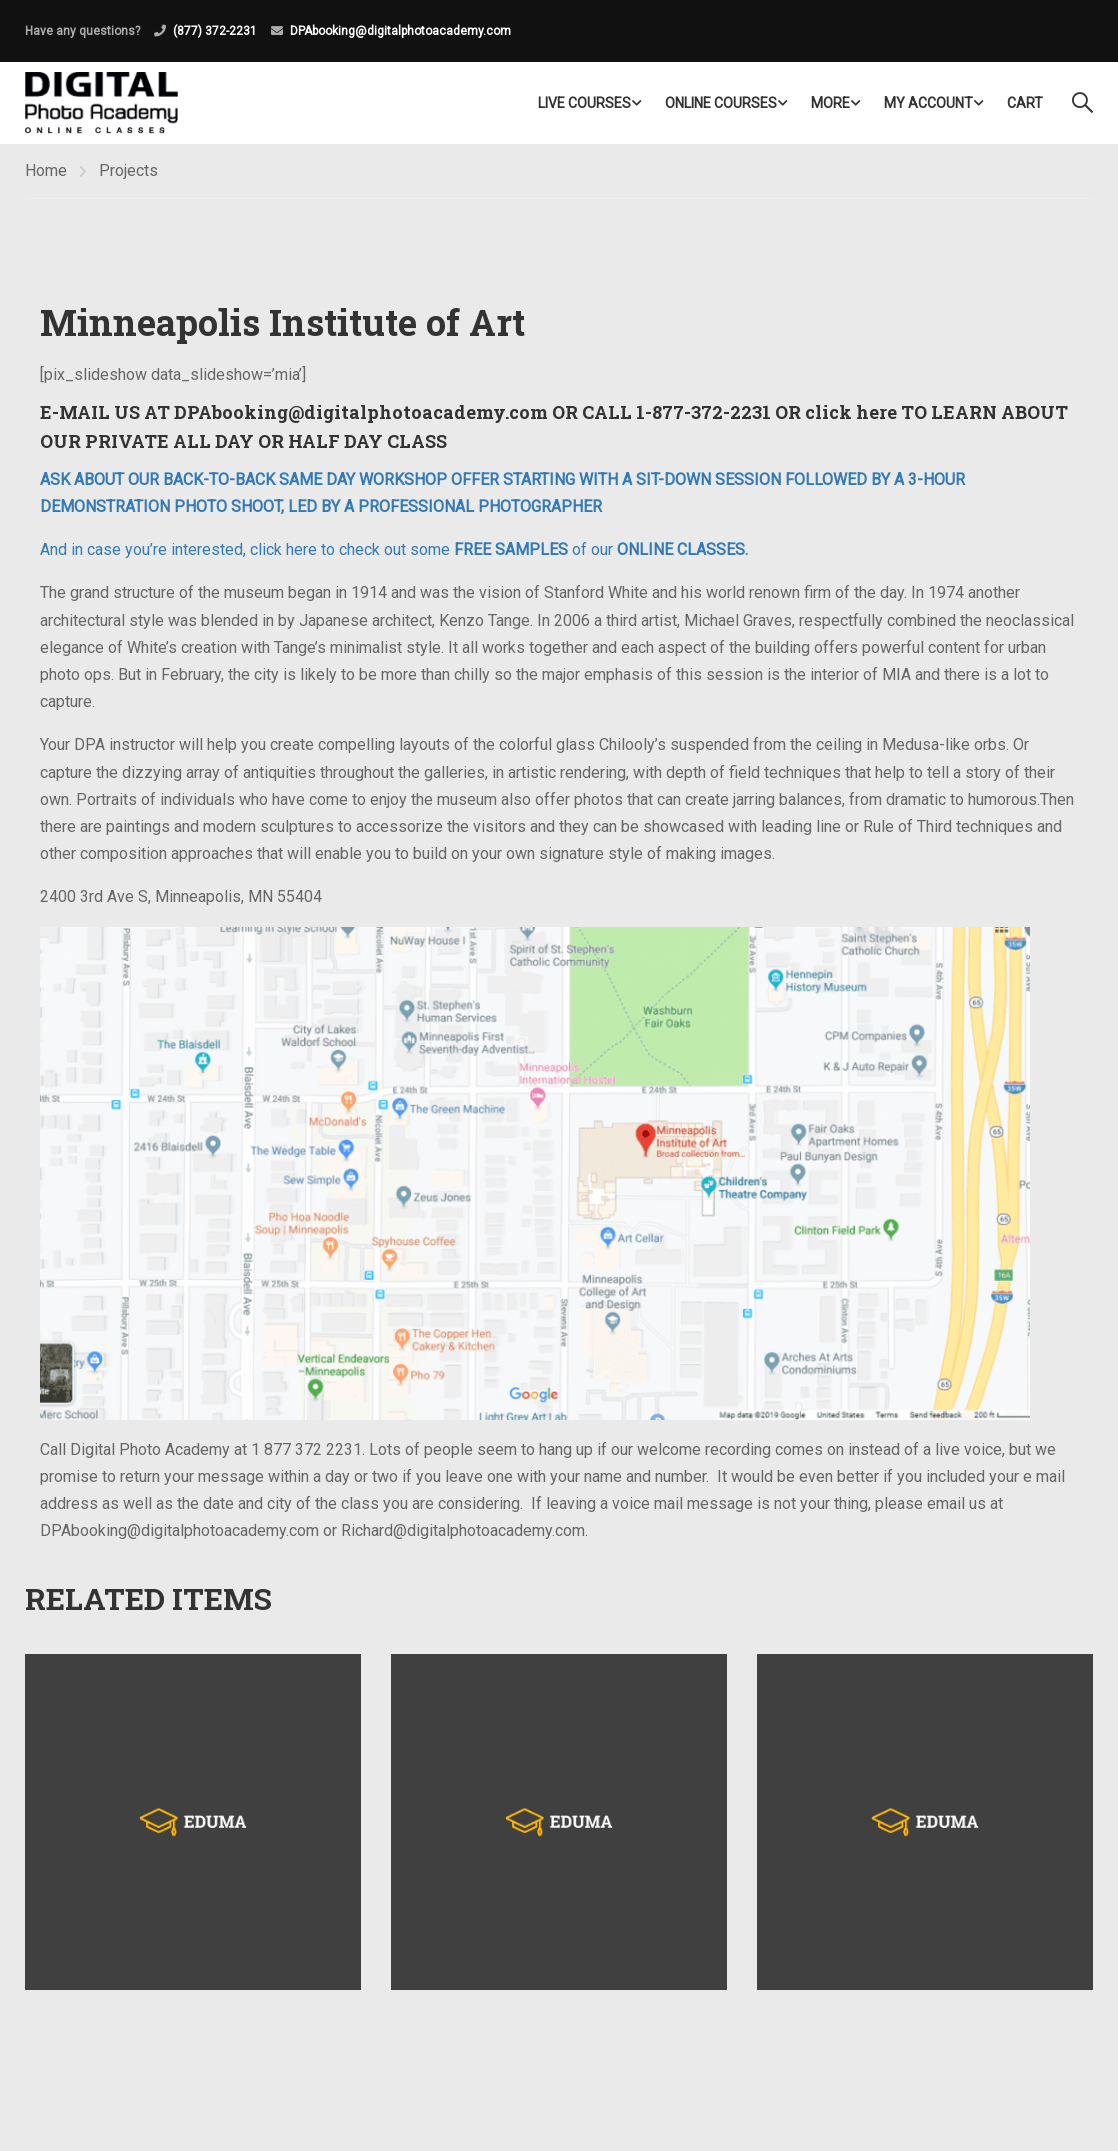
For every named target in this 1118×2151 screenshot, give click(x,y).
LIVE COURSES (584, 103)
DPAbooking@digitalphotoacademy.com (400, 31)
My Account (928, 103)
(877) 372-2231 (215, 31)
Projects (128, 170)
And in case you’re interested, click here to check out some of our (392, 549)
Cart (1025, 103)
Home (46, 170)
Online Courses (721, 103)
